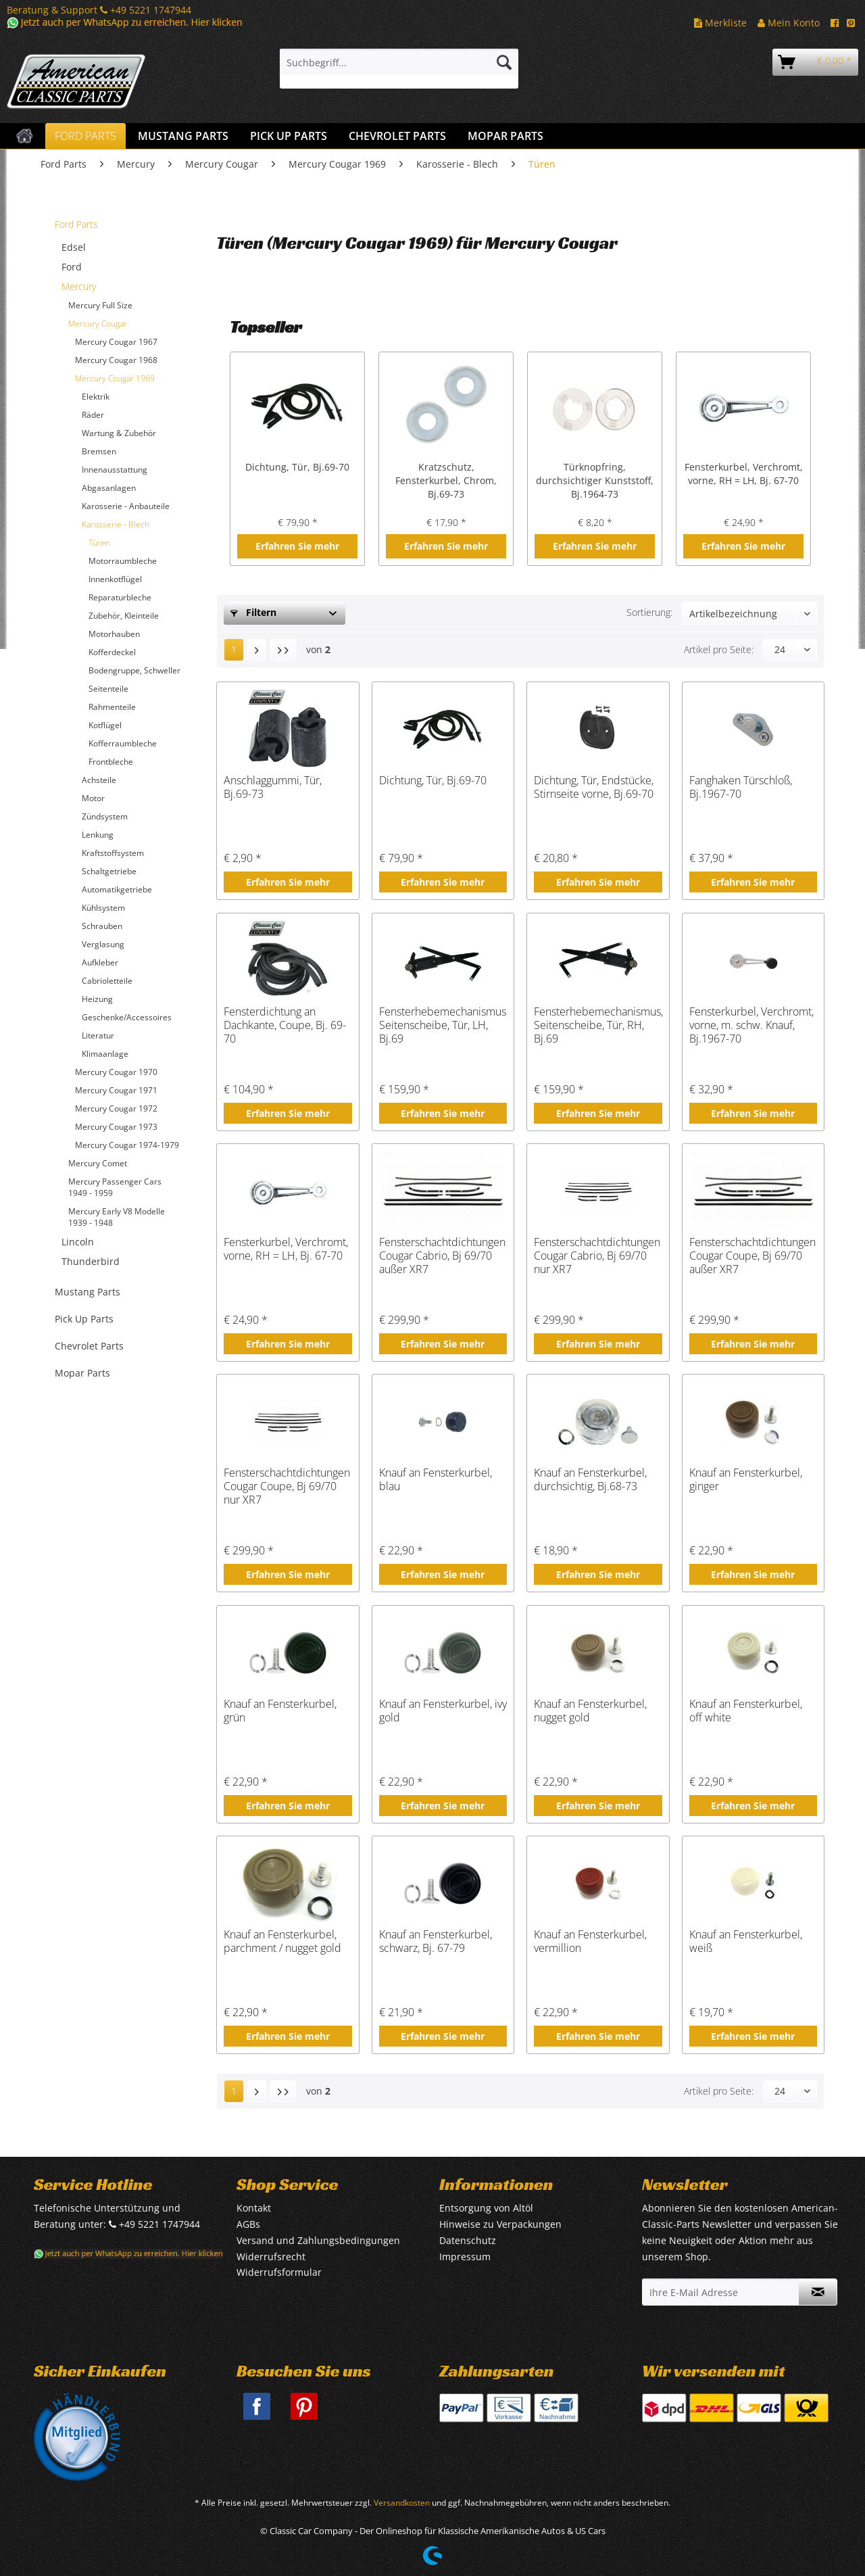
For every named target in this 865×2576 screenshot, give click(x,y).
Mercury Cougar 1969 (115, 378)
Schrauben (102, 926)
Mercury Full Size (100, 305)
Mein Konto (789, 22)
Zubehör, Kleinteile (124, 615)
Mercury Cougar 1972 (116, 1108)
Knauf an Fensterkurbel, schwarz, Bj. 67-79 (435, 1941)
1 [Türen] (234, 649)
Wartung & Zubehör (119, 433)
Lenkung (98, 834)
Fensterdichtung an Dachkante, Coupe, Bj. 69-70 (285, 1025)
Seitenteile (108, 688)
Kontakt (254, 2207)
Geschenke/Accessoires (127, 1017)
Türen (99, 542)
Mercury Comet (97, 1163)
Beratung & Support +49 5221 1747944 (99, 9)
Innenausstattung (114, 469)
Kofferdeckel (112, 652)
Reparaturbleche (120, 597)
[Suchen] (504, 62)
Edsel (73, 247)
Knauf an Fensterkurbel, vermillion (590, 1941)
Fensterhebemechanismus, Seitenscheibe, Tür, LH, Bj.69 (443, 1025)
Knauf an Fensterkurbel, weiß (745, 1941)
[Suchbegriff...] (399, 62)
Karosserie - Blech (115, 524)
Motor (93, 798)
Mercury (78, 286)
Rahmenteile (112, 707)
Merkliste (720, 22)
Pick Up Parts (84, 1318)
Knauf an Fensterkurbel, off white (745, 1711)
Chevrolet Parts (89, 1345)
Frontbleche (111, 761)
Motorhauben (114, 634)
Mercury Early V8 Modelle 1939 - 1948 (116, 1217)
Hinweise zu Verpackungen (500, 2224)
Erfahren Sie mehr (297, 546)
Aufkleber (100, 962)
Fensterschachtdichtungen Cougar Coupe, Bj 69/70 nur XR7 (287, 1486)
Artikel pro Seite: (718, 649)
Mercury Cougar (97, 323)
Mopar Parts (82, 1372)
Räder (93, 415)
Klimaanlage (105, 1053)
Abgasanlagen (109, 488)
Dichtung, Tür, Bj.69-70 (297, 466)
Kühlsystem (103, 907)
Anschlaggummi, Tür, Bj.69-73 (273, 787)
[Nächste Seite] (256, 650)
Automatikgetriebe (117, 889)
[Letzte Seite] (283, 650)
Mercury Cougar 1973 (116, 1126)
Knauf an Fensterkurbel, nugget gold (590, 1711)
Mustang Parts (87, 1291)
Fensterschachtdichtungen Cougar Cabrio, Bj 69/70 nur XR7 (597, 1255)
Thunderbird (90, 1261)
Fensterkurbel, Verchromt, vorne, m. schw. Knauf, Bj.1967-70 (751, 1025)
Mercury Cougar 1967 (116, 342)
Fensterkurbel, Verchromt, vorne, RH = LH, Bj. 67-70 (744, 473)
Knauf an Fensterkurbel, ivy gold (443, 1711)
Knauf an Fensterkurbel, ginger (745, 1480)
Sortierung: (649, 612)
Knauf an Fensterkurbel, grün (280, 1711)
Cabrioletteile (107, 980)
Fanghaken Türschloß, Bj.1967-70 (740, 787)
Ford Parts (76, 224)
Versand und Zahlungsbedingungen (318, 2240)
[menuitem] (399, 69)
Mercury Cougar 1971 (116, 1090)
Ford (71, 266)
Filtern (253, 612)
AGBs (248, 2224)
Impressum (465, 2256)
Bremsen (99, 451)
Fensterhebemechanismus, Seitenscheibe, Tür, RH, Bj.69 (598, 1025)
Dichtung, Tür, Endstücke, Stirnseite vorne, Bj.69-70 (593, 787)
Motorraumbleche (123, 561)
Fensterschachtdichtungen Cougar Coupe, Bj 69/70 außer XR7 (752, 1255)
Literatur (98, 1035)
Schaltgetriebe (109, 871)
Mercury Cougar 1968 (116, 360)
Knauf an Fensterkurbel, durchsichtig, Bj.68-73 (590, 1480)
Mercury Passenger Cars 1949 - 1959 (115, 1187)
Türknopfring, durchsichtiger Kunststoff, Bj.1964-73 (594, 480)
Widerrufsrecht (271, 2256)
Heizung (97, 999)
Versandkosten (402, 2502)
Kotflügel (105, 725)
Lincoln (77, 1241)
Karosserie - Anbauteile (126, 506)
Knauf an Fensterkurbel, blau (435, 1480)
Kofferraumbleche (123, 743)
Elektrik (95, 396)
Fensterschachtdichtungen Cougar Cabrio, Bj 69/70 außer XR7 (442, 1255)
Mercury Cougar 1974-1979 (127, 1145)
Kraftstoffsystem (113, 853)
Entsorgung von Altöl (486, 2207)
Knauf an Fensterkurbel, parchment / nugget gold (282, 1941)
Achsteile (99, 780)
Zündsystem (105, 816)
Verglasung (103, 944)
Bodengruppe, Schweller (134, 670)
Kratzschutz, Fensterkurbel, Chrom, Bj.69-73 (446, 480)
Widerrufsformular (279, 2272)
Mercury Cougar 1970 (116, 1072)
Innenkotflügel (115, 579)
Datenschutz (467, 2240)
